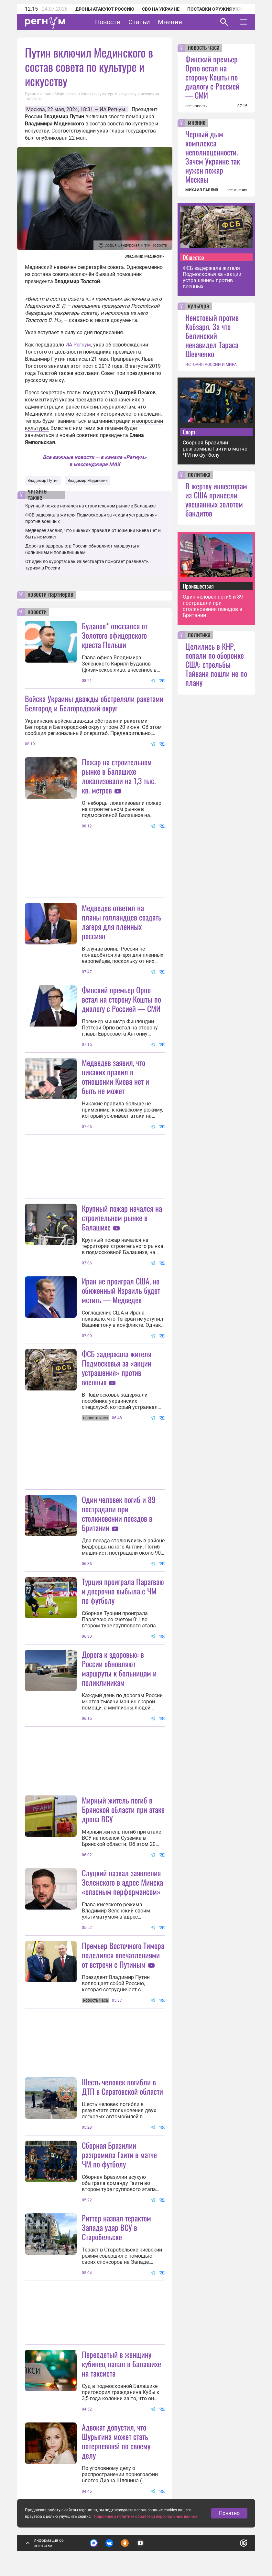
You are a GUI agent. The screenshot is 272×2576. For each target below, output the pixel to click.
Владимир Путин (43, 480)
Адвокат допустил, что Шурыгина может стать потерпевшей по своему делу (116, 2441)
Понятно (229, 2513)
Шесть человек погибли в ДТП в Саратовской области (122, 2086)
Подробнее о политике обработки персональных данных (145, 2516)
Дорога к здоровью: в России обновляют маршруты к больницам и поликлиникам (119, 1668)
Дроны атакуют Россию (104, 9)
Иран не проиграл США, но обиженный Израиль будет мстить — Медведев (121, 1290)
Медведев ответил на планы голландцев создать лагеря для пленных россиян (121, 922)
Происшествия (198, 586)
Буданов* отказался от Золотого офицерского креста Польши (114, 635)
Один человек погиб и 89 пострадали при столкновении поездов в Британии (119, 1513)
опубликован (52, 138)
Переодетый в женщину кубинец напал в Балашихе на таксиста (121, 2363)
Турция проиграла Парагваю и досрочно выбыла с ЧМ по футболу (123, 1591)
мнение (196, 123)
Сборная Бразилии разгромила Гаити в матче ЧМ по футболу (119, 2154)
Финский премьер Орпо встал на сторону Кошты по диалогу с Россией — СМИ (121, 999)
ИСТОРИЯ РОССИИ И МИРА (211, 364)
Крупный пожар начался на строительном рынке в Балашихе (90, 505)
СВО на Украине (161, 9)
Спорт (189, 432)
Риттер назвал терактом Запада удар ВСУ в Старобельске (116, 2227)
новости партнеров (50, 595)
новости (37, 612)
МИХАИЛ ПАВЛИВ (201, 190)
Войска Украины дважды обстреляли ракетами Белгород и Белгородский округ (94, 703)
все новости (196, 106)
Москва (35, 109)
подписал (78, 359)
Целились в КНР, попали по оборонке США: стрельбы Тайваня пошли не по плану (216, 664)
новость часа (204, 48)
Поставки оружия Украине (220, 9)
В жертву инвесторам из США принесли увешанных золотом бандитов (216, 499)
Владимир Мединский (88, 480)
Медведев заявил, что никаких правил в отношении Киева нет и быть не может (115, 1076)
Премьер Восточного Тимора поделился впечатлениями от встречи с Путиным (123, 1955)
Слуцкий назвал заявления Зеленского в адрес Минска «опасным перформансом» (122, 1882)
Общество (193, 257)
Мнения (170, 22)
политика (199, 475)
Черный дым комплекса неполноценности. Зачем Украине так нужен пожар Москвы (212, 156)
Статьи (139, 22)
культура (198, 306)
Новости (108, 22)
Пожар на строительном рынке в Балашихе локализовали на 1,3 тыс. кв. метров (119, 776)
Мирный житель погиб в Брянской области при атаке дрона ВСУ (123, 1809)
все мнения (236, 190)
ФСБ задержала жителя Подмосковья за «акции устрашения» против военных (116, 1368)
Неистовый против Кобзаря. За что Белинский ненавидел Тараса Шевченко (212, 335)
